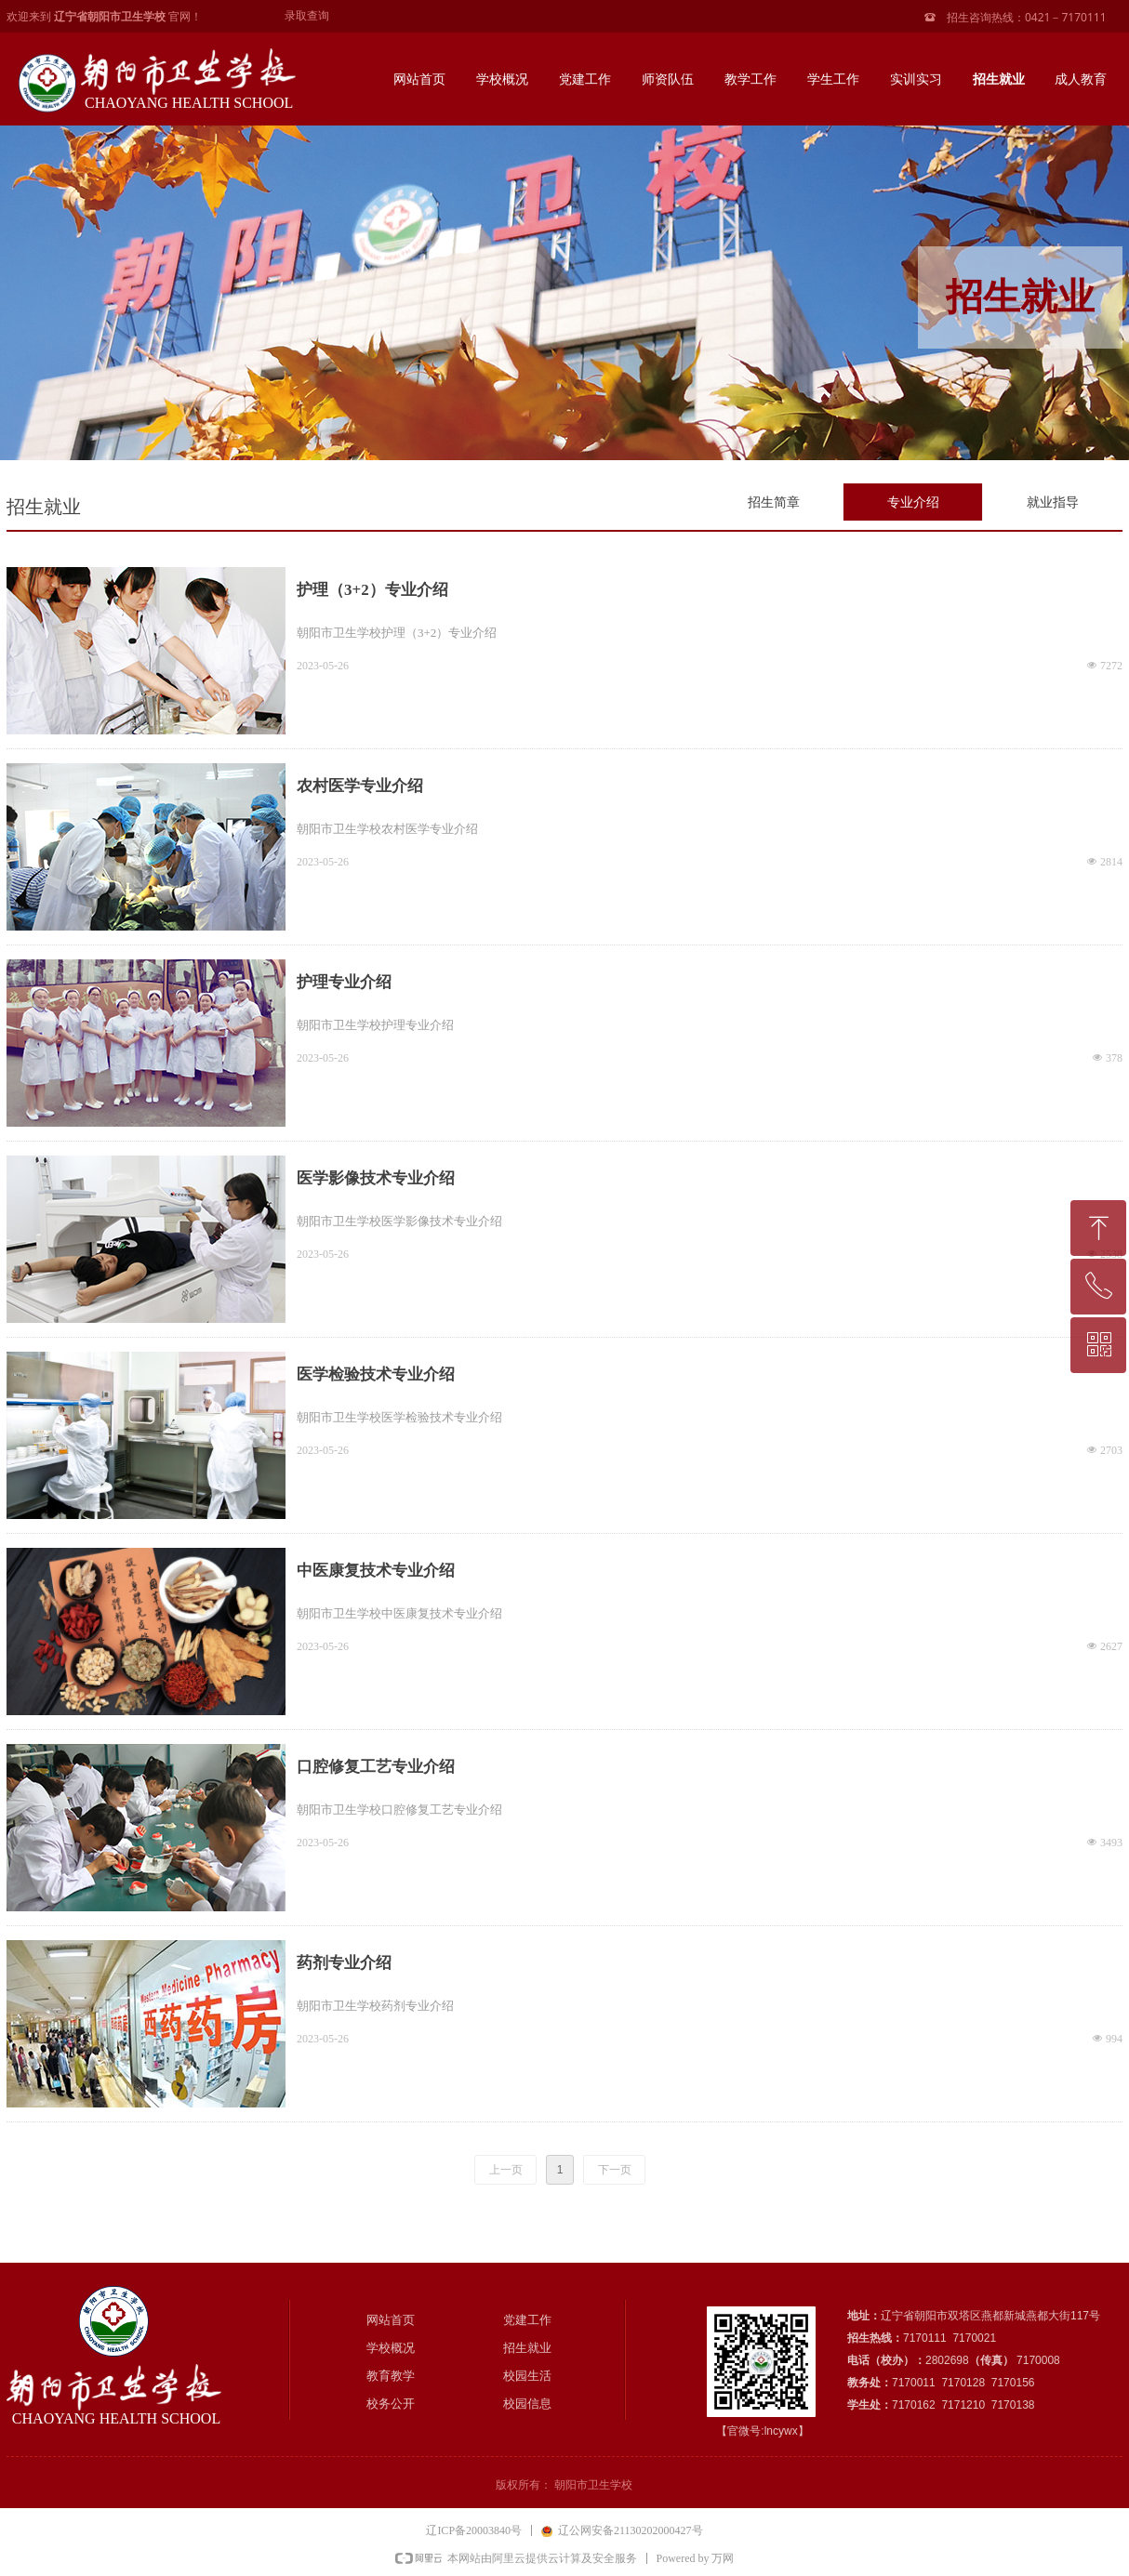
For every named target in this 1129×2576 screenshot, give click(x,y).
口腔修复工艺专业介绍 (376, 1767)
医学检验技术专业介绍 (376, 1374)
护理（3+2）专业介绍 (372, 590)
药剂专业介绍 (344, 1963)
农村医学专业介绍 (360, 786)
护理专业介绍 (344, 982)
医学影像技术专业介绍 (376, 1178)
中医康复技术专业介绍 (376, 1570)
